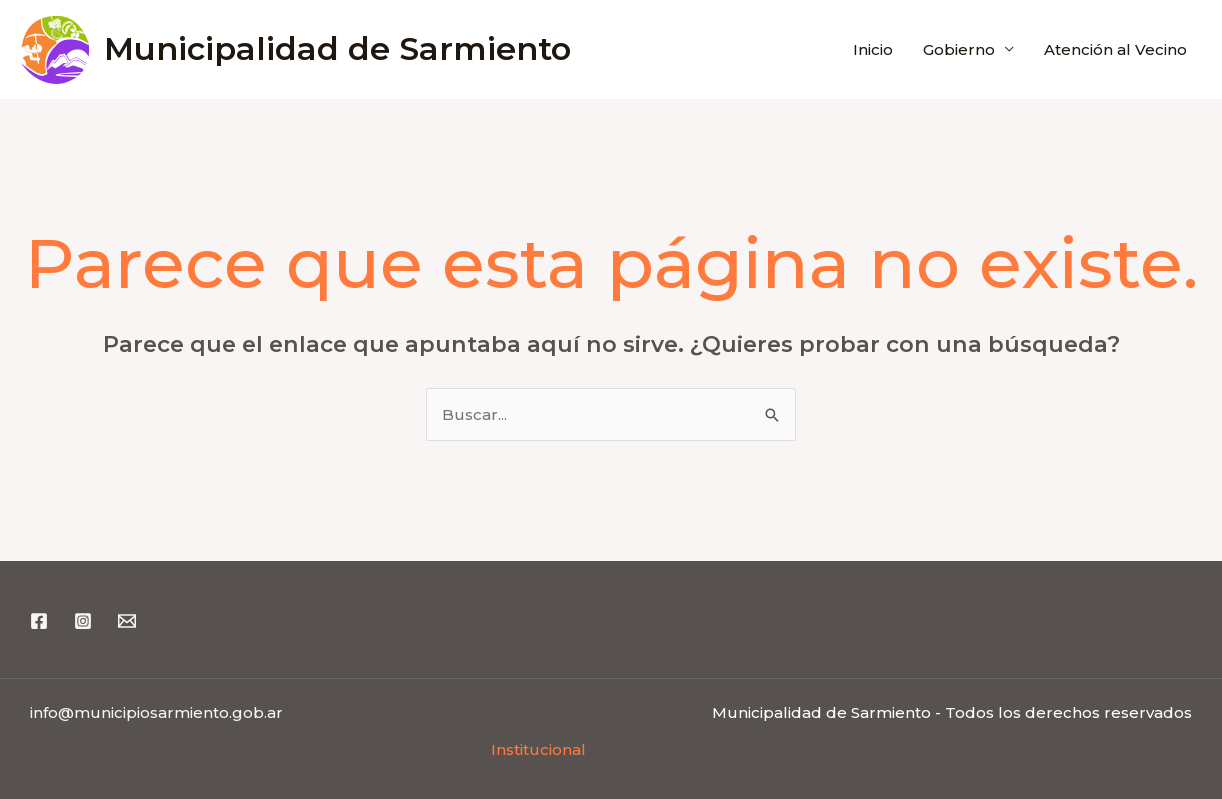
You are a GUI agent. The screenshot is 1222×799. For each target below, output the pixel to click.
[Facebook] (39, 621)
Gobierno (959, 49)
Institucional (538, 749)
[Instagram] (83, 621)
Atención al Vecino (1115, 49)
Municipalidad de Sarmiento (337, 48)
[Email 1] (127, 621)
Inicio (873, 49)
